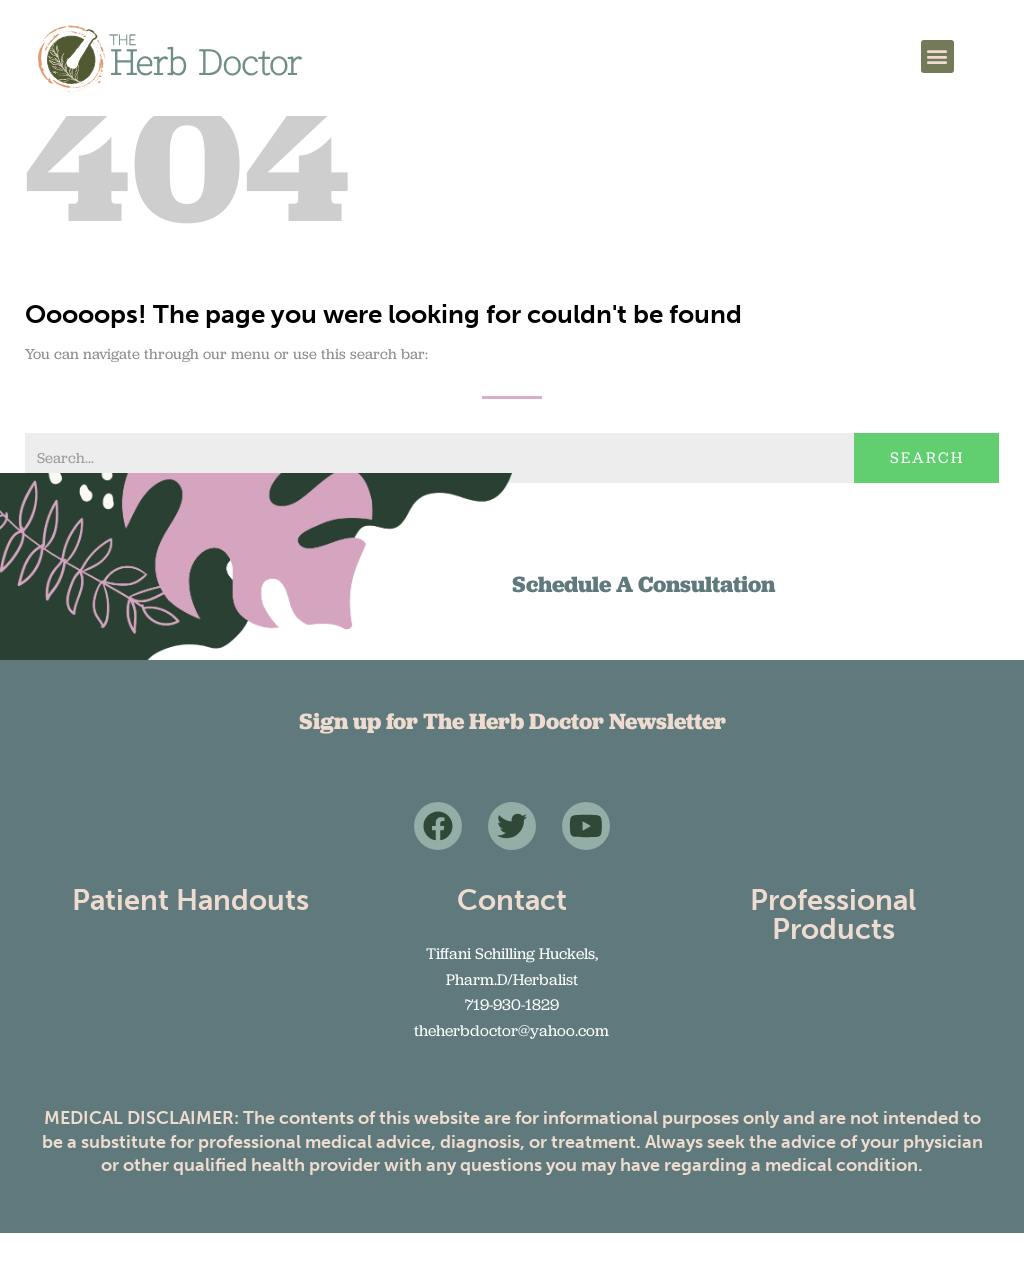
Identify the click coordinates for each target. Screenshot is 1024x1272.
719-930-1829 (512, 1043)
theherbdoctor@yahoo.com (511, 1069)
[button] (937, 56)
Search (927, 497)
